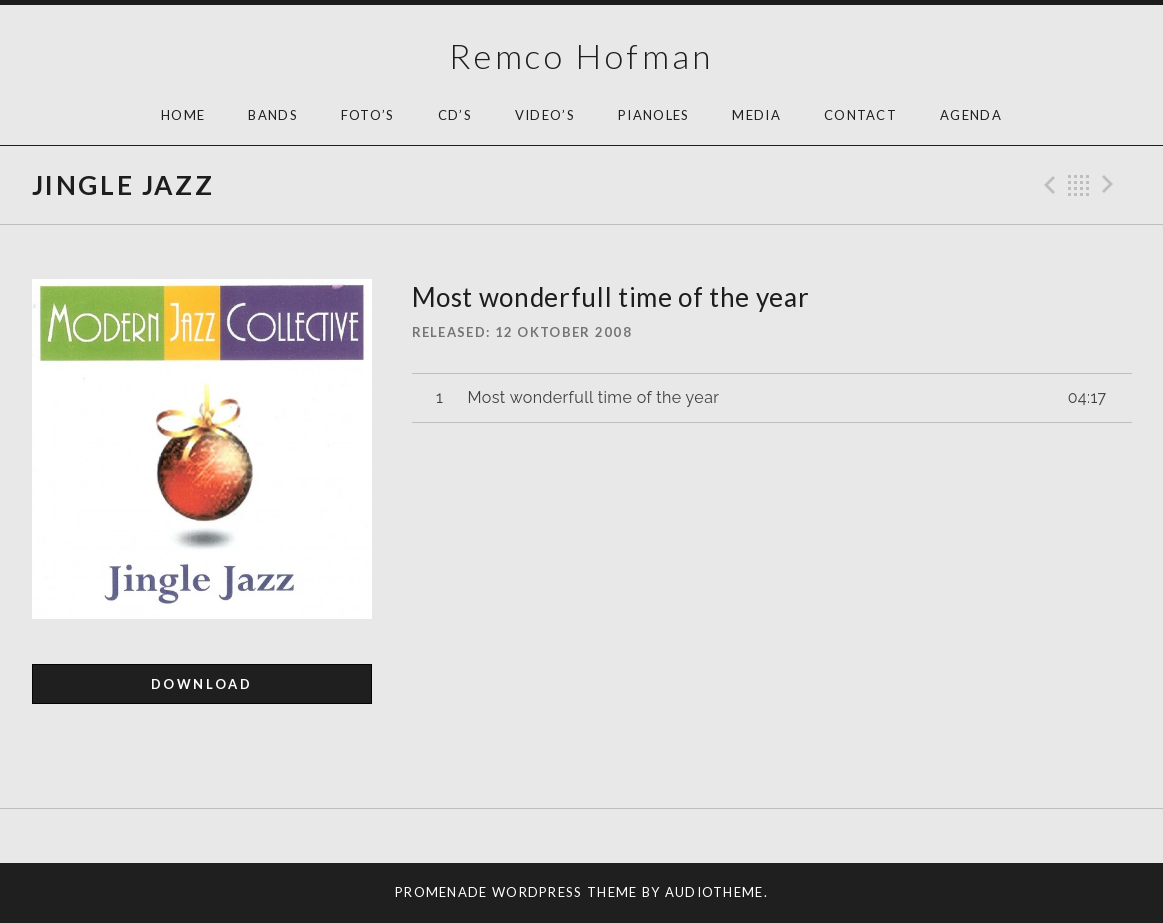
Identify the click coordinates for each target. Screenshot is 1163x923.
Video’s (545, 115)
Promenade (441, 892)
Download (202, 684)
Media (756, 115)
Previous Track (1047, 185)
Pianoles (653, 115)
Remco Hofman (581, 55)
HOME (183, 115)
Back (1079, 185)
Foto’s (368, 115)
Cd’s (455, 115)
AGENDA (971, 115)
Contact (860, 115)
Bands (273, 115)
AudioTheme (714, 892)
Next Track (1111, 185)
